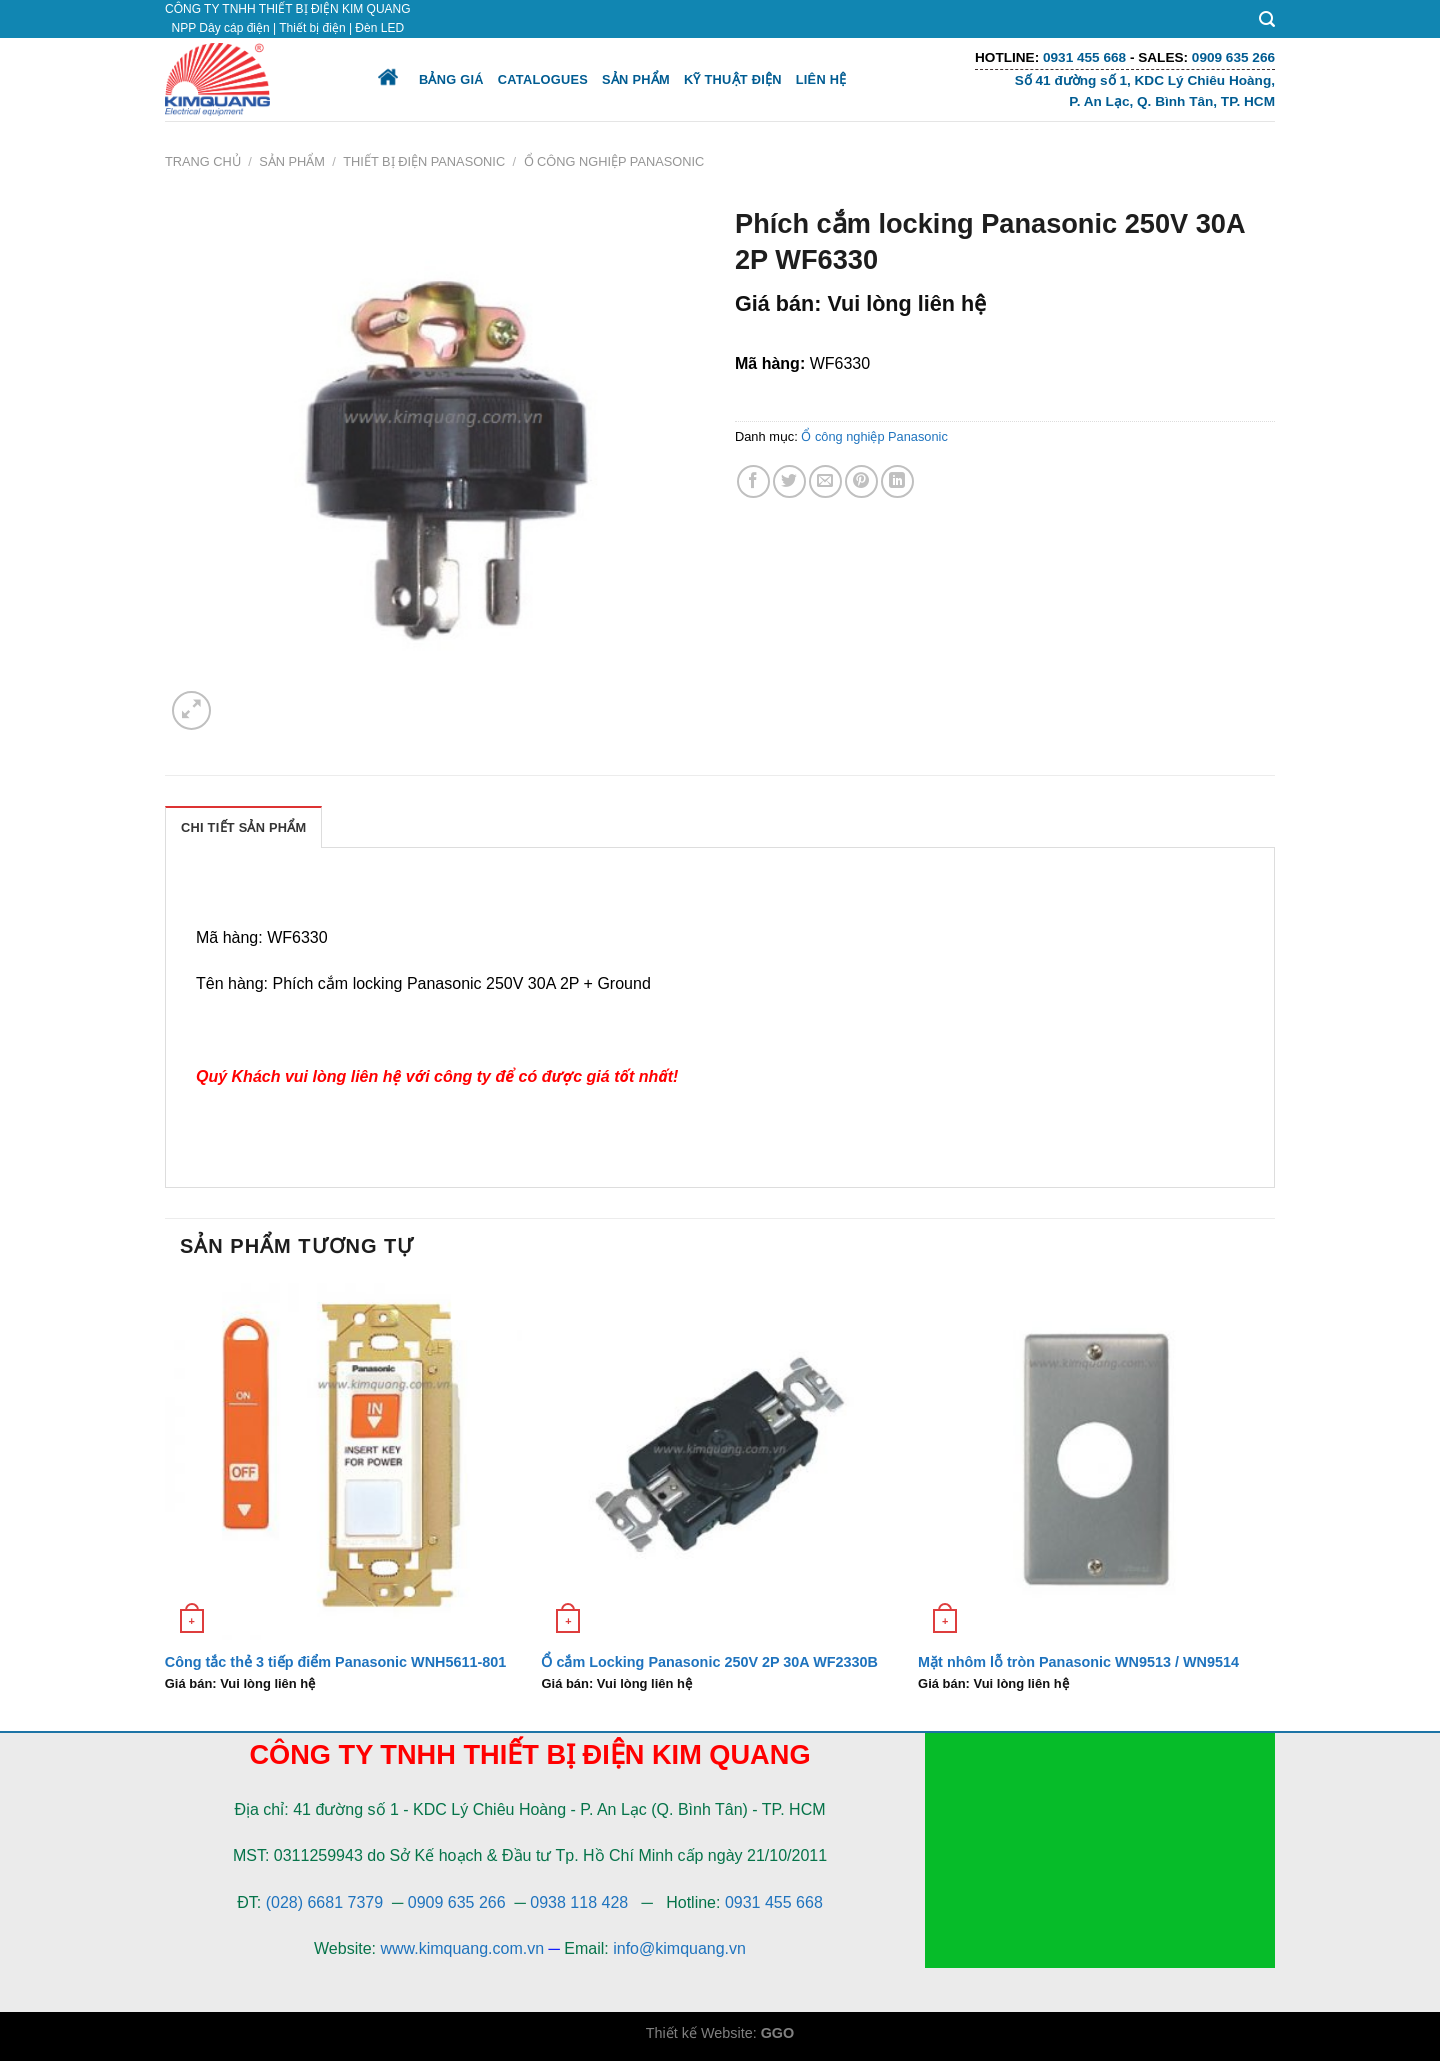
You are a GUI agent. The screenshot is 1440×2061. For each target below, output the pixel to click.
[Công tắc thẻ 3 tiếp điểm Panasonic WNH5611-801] (343, 1461)
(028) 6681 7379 (327, 1902)
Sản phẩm (636, 79)
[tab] (243, 827)
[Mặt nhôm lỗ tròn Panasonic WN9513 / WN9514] (1096, 1461)
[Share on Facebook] (753, 481)
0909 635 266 (457, 1902)
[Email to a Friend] (825, 481)
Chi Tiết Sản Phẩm (243, 827)
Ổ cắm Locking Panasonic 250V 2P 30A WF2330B (709, 1662)
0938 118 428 (579, 1902)
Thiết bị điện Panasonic (424, 161)
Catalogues (543, 79)
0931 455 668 (774, 1902)
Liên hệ (821, 79)
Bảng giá (451, 79)
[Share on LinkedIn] (897, 481)
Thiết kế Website (699, 2033)
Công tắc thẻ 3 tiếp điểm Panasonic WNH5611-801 (335, 1662)
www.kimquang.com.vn (462, 1948)
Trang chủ (203, 161)
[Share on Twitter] (789, 481)
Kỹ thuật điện (733, 79)
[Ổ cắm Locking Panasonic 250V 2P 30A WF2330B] (719, 1461)
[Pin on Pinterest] (861, 481)
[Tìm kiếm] (1267, 19)
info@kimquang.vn (679, 1948)
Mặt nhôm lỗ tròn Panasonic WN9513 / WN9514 (1078, 1662)
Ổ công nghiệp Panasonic (614, 161)
